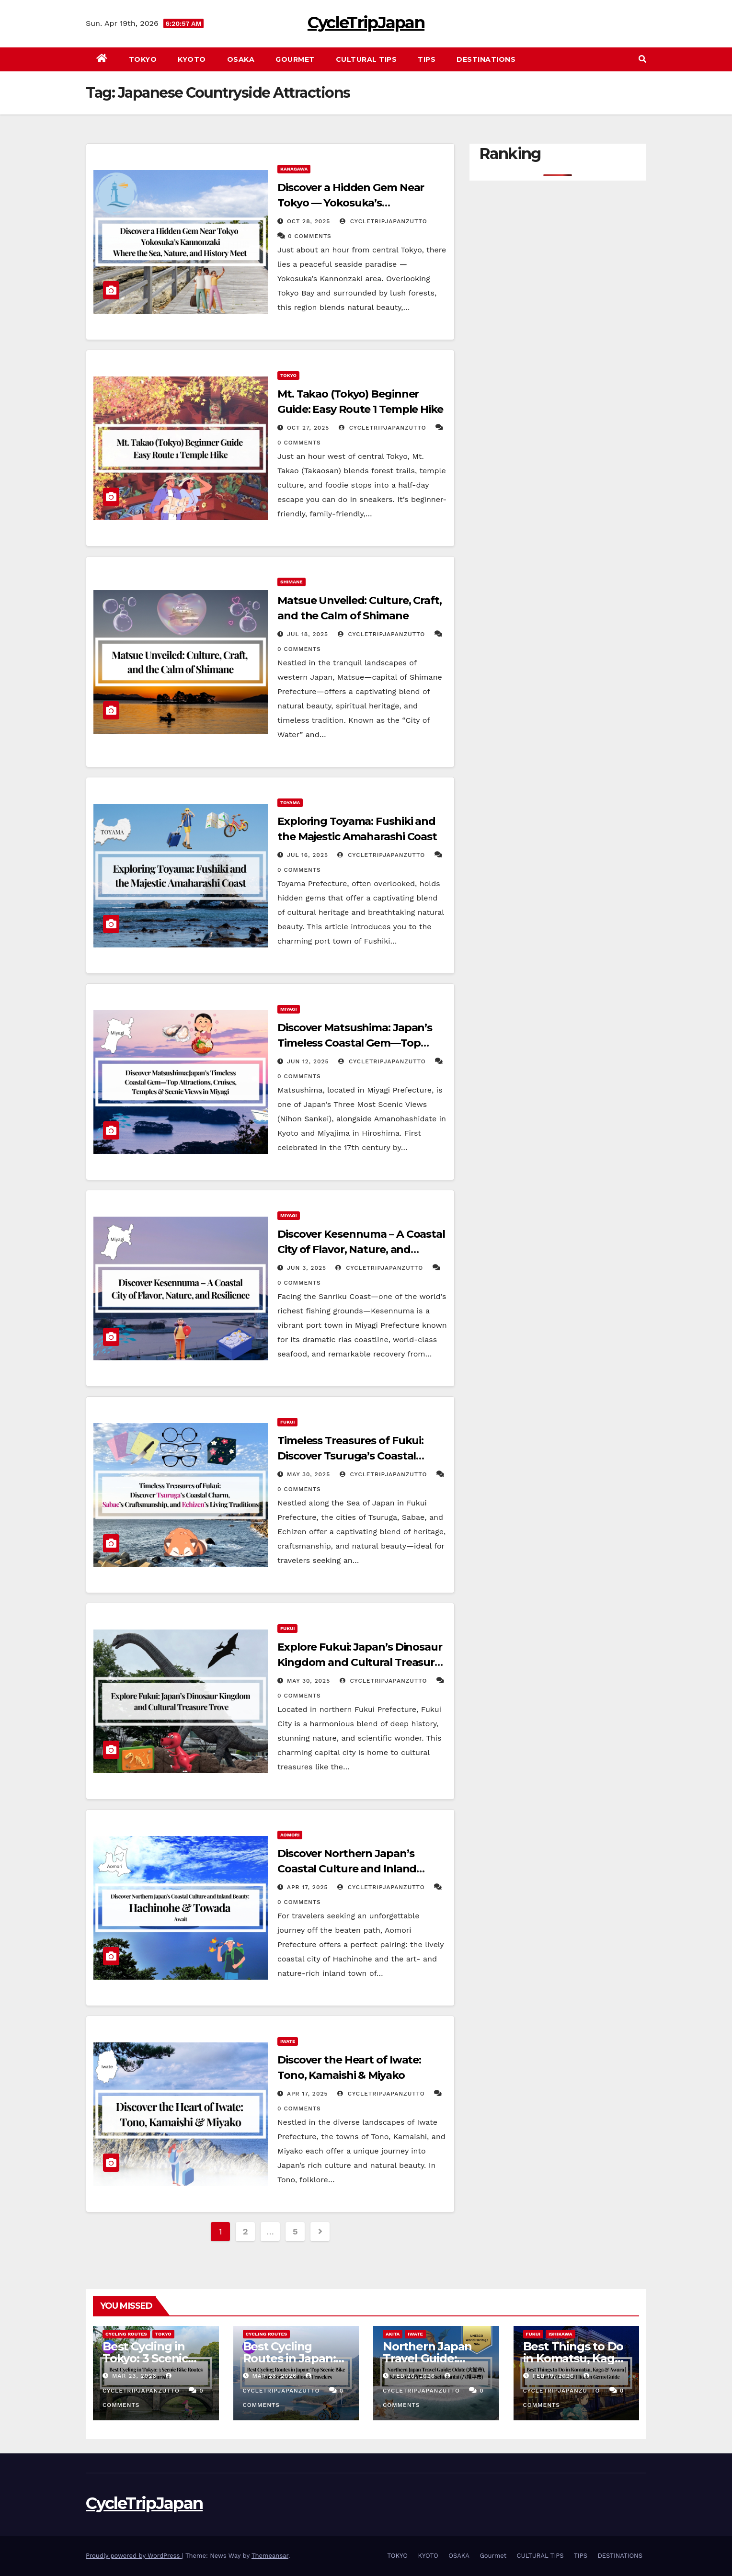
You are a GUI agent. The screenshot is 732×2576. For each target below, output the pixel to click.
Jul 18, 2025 (307, 634)
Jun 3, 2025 (306, 1268)
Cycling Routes (126, 2334)
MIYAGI (288, 1009)
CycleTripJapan (366, 22)
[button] (642, 59)
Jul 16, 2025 (307, 855)
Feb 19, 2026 (553, 2375)
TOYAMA (290, 802)
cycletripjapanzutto (383, 221)
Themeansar (270, 2555)
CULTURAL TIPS (366, 59)
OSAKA (241, 59)
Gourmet (295, 59)
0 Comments (310, 236)
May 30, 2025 (308, 1474)
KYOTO (192, 59)
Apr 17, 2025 (307, 1887)
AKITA (393, 2334)
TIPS (426, 59)
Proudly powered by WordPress (134, 2555)
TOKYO (143, 59)
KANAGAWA (294, 168)
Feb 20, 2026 (413, 2375)
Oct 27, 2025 (308, 427)
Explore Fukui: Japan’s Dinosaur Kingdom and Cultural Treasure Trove (359, 1662)
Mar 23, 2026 (134, 2375)
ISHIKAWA (560, 2334)
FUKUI (287, 1422)
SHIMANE (291, 581)
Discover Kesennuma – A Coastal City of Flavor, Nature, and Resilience (361, 1249)
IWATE (287, 2041)
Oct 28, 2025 (308, 221)
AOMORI (289, 1834)
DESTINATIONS (486, 59)
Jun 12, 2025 (308, 1061)
